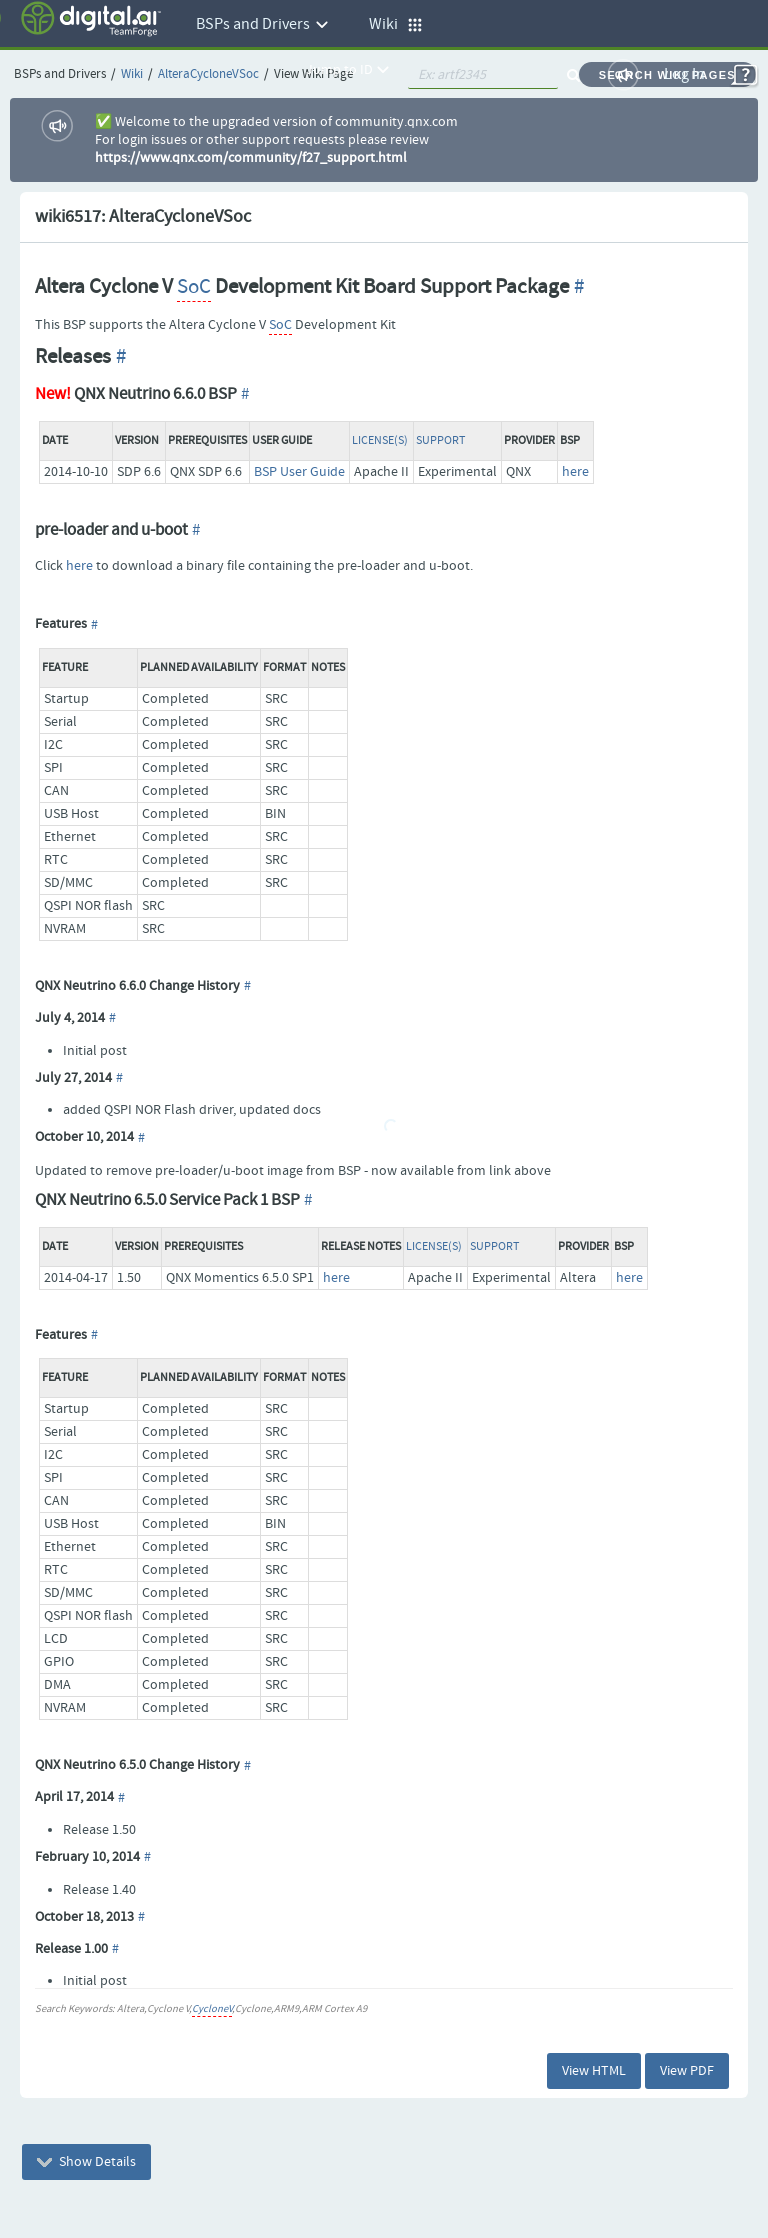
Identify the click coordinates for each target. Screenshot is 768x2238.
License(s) (380, 441)
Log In (684, 74)
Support (440, 441)
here (575, 472)
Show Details (86, 2162)
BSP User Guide (299, 472)
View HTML (594, 2071)
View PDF (687, 2071)
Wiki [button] (396, 24)
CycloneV (212, 2009)
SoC (194, 287)
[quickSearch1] (483, 75)
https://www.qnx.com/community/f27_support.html (251, 158)
